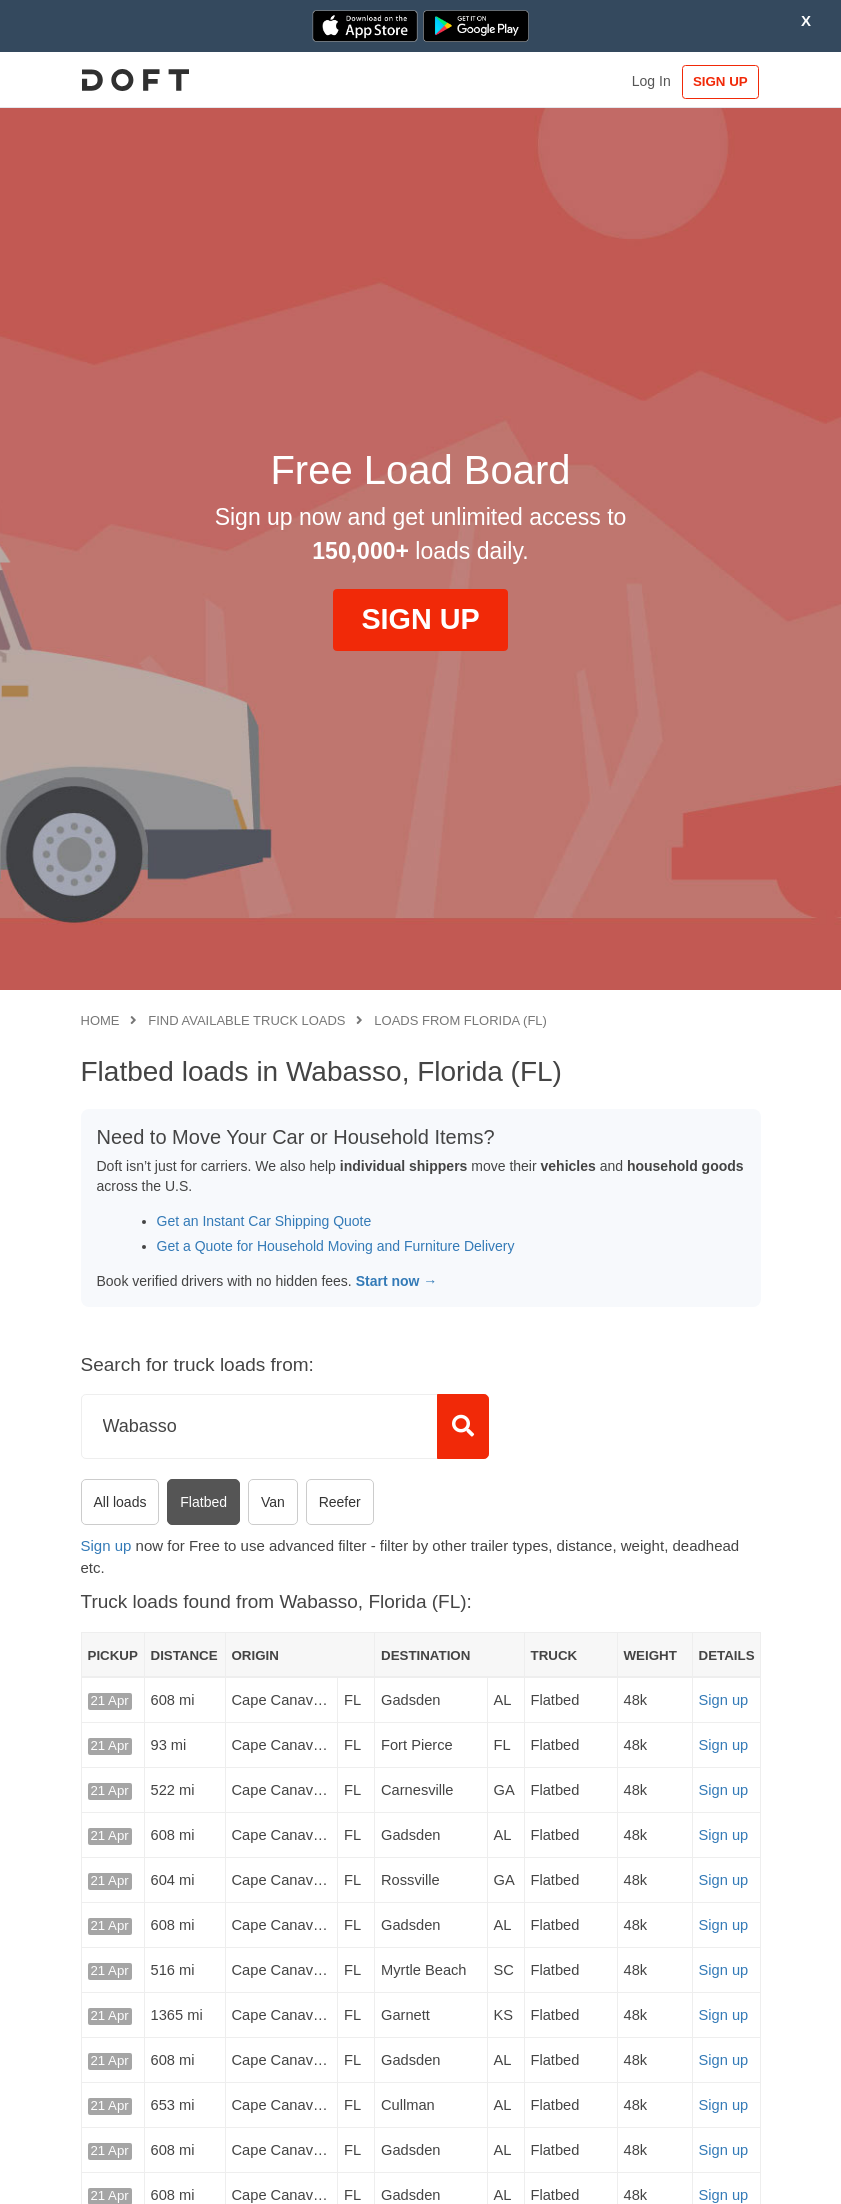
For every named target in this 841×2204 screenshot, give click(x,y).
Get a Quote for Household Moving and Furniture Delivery (336, 1246)
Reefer (340, 1502)
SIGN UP (718, 81)
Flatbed (203, 1502)
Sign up (106, 1545)
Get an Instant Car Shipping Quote (264, 1221)
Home (100, 1020)
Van (273, 1502)
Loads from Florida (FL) (460, 1020)
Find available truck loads (246, 1020)
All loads (120, 1502)
